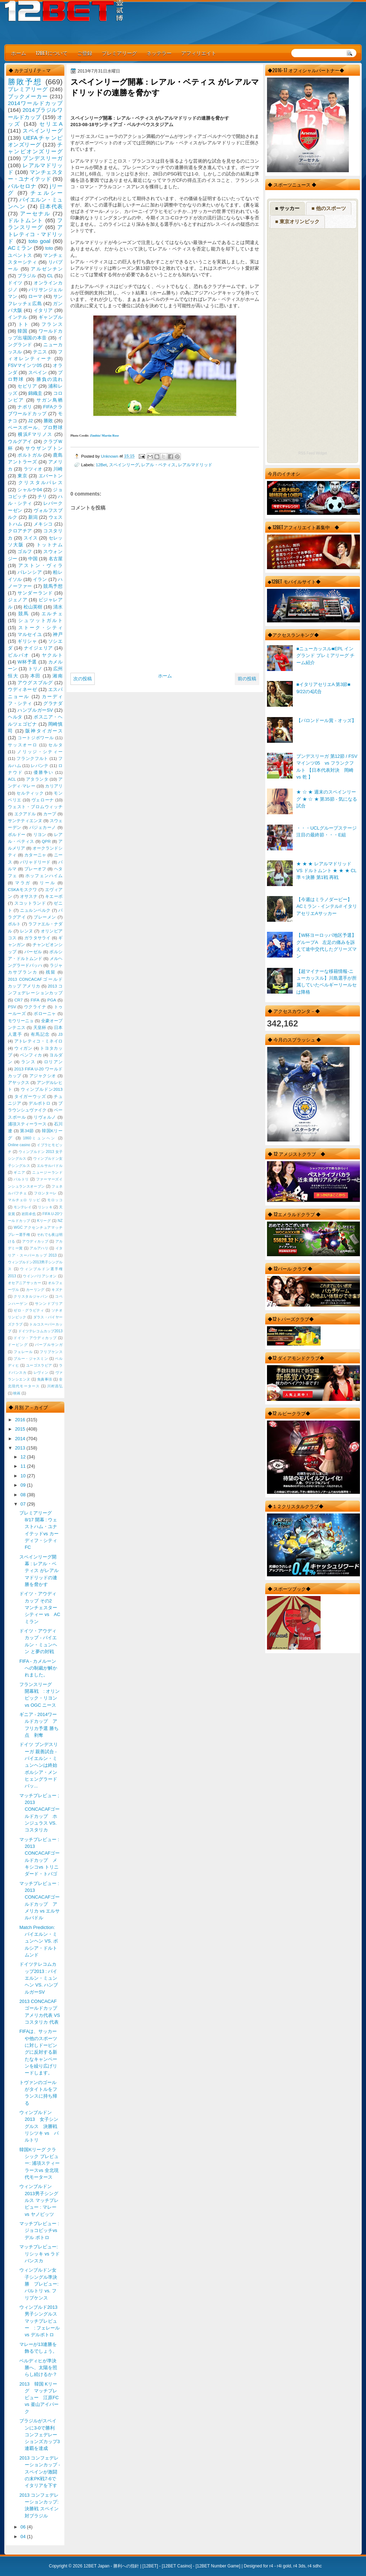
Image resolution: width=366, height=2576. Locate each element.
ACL (12, 779)
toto (49, 248)
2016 (20, 1419)
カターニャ (35, 855)
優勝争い (43, 772)
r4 (271, 2565)
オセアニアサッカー (24, 1283)
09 (23, 1485)
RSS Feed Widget (312, 453)
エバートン (51, 475)
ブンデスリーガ (43, 158)
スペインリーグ (124, 464)
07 (23, 1504)
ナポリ (25, 406)
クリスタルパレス (40, 482)
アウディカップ (35, 1241)
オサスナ (29, 896)
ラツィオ (33, 469)
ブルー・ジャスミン (31, 1359)
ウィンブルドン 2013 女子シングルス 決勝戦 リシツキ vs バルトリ (40, 2126)
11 (23, 1466)
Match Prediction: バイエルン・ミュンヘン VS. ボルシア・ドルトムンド (38, 1941)
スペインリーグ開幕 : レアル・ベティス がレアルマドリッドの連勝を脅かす (39, 1570)
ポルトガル (30, 455)
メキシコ (43, 524)
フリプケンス (51, 1352)
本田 (35, 675)
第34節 (27, 1131)
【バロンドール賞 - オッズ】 (326, 720)
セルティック (30, 793)
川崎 (58, 469)
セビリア (27, 386)
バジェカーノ (42, 827)
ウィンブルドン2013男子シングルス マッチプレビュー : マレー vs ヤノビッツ (39, 2200)
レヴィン (41, 1372)
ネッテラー (159, 52)
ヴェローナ (42, 800)
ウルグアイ (20, 441)
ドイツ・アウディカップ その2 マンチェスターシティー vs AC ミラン (39, 1607)
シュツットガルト (40, 620)
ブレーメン (45, 917)
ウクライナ (35, 1007)
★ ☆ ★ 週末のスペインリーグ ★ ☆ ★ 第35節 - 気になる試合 (326, 799)
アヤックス (18, 1082)
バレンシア (30, 572)
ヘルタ (15, 717)
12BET (150, 2565)
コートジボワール (36, 738)
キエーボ (54, 896)
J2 (30, 420)
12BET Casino (177, 2565)
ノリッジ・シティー (40, 752)
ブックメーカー (28, 96)
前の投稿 (247, 678)
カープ (49, 814)
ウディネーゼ (22, 689)
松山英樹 (33, 607)
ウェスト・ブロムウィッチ (35, 807)
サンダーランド (35, 593)
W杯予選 (27, 662)
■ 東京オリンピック (297, 221)
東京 (22, 475)
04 (23, 2536)
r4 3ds (299, 2565)
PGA (51, 1000)
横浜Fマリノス (35, 434)
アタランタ (37, 779)
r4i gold (284, 2565)
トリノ (35, 668)
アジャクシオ (42, 1076)
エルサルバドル (50, 1166)
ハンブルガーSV (35, 710)
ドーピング (18, 1345)
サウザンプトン (44, 448)
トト (23, 324)
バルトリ (21, 1179)
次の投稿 (82, 678)
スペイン (37, 372)
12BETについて (52, 52)
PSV (12, 1007)
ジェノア (17, 599)
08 (23, 1494)
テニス (40, 351)
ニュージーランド (47, 1172)
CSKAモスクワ (22, 889)
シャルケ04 (30, 489)
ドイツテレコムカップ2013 (40, 1331)
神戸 (58, 634)
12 (23, 1456)
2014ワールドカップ (35, 103)
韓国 (22, 331)
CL (50, 275)
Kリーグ (44, 1221)
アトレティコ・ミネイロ (38, 1041)
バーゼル (33, 952)
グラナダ (53, 703)
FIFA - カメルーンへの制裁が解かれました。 (38, 1668)
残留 (50, 972)
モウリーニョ (21, 1021)
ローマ (35, 296)
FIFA (35, 1000)
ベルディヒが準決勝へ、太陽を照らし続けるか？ (38, 2367)
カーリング (35, 1290)
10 (23, 1475)
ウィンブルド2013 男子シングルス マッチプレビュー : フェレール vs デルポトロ (40, 2320)
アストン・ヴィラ (40, 565)
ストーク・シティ (40, 627)
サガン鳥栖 (49, 400)
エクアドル (25, 814)
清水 (58, 607)
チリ (42, 496)
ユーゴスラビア (39, 1365)
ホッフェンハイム (44, 876)
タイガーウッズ (30, 1096)
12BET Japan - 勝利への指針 (111, 2565)
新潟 (33, 517)
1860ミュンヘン (39, 1138)
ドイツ (15, 282)
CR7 (18, 1000)
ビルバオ (18, 655)
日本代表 (51, 206)
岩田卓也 (28, 1214)
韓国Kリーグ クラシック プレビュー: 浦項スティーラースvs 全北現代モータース (39, 2163)
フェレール (23, 1352)
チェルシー (46, 193)
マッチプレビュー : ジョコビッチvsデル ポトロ (39, 2230)
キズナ (57, 1290)
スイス (31, 538)
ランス (28, 1062)
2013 (20, 1448)
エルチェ (52, 613)
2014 (20, 1438)
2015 (20, 1429)
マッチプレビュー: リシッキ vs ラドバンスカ (39, 2253)
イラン (40, 579)
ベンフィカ (31, 1055)
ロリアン (53, 1062)
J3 (60, 1034)
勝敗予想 (25, 82)
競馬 (23, 613)
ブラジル (27, 275)
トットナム (49, 544)
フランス (52, 324)
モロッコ (55, 1200)
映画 (16, 1393)
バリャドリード (35, 862)
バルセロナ (22, 186)
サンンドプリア (49, 1304)
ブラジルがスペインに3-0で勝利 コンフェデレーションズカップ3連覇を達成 (39, 2434)
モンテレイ (22, 1207)
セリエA (51, 124)
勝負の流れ (49, 379)
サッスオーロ (23, 745)
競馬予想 (53, 586)
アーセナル (35, 213)
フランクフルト (32, 758)
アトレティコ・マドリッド (35, 234)
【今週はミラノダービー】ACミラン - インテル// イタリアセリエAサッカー (326, 906)
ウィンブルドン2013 (42, 1089)
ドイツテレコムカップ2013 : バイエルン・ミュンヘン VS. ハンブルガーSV (38, 1977)
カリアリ (54, 786)
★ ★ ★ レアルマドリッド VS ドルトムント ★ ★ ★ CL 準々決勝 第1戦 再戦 (326, 870)
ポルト (14, 924)
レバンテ (39, 766)
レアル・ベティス (158, 464)
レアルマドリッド (195, 464)
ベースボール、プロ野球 (35, 427)
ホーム (18, 52)
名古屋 (56, 558)
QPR (46, 841)
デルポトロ (40, 1103)
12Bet (101, 464)
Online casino (19, 1145)
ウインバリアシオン (40, 1276)
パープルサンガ (49, 1345)
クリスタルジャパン (31, 1296)
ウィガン (23, 1048)
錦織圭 (35, 393)
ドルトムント (25, 220)
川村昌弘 (55, 1386)
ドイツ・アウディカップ (35, 1338)
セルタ (55, 745)
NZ (60, 1221)
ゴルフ (25, 551)
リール (47, 883)
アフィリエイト (198, 52)
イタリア (43, 310)
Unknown (110, 456)
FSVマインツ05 (25, 365)
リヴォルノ (45, 1117)
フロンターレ (45, 1193)
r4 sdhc (315, 2565)
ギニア (19, 1172)
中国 (33, 558)
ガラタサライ (37, 938)
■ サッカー (287, 208)
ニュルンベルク (35, 910)
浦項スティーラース (27, 1124)
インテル (17, 317)
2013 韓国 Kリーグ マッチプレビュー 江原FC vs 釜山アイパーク (41, 2397)
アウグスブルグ (35, 682)
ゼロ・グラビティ (29, 1310)
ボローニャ (45, 1013)
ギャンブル (51, 317)
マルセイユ (30, 634)
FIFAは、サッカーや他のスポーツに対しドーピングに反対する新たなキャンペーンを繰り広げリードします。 (38, 2052)
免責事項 (44, 1379)
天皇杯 (39, 1027)
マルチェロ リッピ (24, 1200)
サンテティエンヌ (25, 821)
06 (23, 2527)
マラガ (23, 883)
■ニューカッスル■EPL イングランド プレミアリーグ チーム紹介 (325, 655)
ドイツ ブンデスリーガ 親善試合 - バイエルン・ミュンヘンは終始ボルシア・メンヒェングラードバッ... (38, 1765)
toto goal (39, 241)
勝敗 (48, 420)
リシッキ (45, 1207)
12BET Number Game (218, 2565)
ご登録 (84, 52)
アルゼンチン (47, 269)
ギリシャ (27, 641)
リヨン (39, 834)
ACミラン (20, 248)
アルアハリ (39, 1248)
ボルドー (16, 834)
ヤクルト (52, 655)
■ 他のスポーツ (328, 208)
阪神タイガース (44, 730)
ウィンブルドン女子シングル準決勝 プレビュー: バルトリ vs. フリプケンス (39, 2283)
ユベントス (20, 255)
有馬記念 (40, 1034)
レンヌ (26, 931)
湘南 (58, 675)
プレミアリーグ (119, 52)
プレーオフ (35, 869)
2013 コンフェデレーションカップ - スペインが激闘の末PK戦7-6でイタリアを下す (39, 2471)
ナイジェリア (38, 648)
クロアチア (20, 530)
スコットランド (30, 903)
